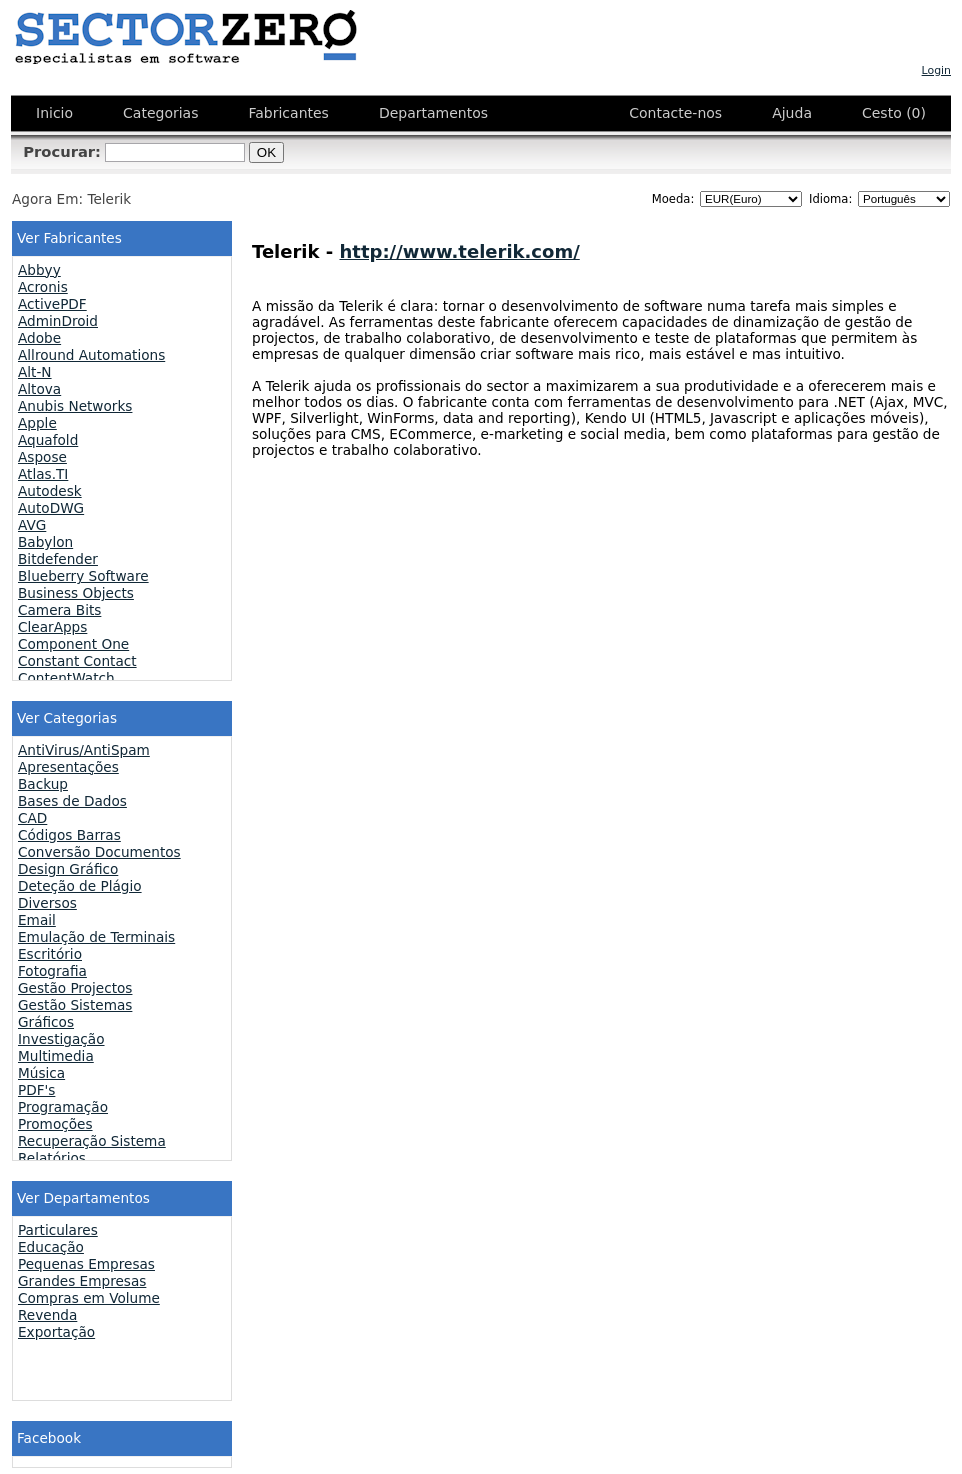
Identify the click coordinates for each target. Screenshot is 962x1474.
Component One (73, 644)
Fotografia (52, 971)
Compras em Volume (89, 1298)
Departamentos (433, 113)
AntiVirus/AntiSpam (84, 750)
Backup (43, 784)
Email (37, 920)
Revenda (47, 1315)
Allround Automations (91, 355)
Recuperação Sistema (92, 1141)
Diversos (47, 903)
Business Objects (76, 593)
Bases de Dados (72, 801)
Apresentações (68, 767)
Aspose (42, 457)
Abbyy (39, 270)
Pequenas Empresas (86, 1264)
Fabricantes (288, 113)
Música (41, 1073)
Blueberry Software (83, 576)
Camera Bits (59, 610)
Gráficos (46, 1022)
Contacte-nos (675, 113)
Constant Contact (77, 661)
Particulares (58, 1230)
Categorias (160, 113)
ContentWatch (66, 678)
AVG (32, 525)
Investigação (61, 1039)
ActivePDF (52, 304)
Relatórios (52, 1158)
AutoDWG (51, 508)
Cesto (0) (894, 113)
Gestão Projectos (75, 988)
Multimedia (56, 1056)
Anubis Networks (75, 406)
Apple (37, 423)
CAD (32, 818)
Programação (63, 1107)
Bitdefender (58, 559)
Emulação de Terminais (96, 937)
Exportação (56, 1332)
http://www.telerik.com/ (460, 251)
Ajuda (792, 113)
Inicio (54, 113)
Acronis (43, 287)
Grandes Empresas (82, 1281)
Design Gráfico (68, 869)
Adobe (39, 338)
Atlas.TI (43, 474)
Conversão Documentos (99, 852)
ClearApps (52, 627)
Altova (39, 389)
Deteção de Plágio (80, 886)
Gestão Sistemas (75, 1005)
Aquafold (48, 440)
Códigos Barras (69, 835)
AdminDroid (58, 321)
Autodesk (50, 491)
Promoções (55, 1124)
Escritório (50, 954)
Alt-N (35, 372)
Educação (51, 1247)
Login (936, 70)
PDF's (36, 1090)
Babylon (45, 542)
